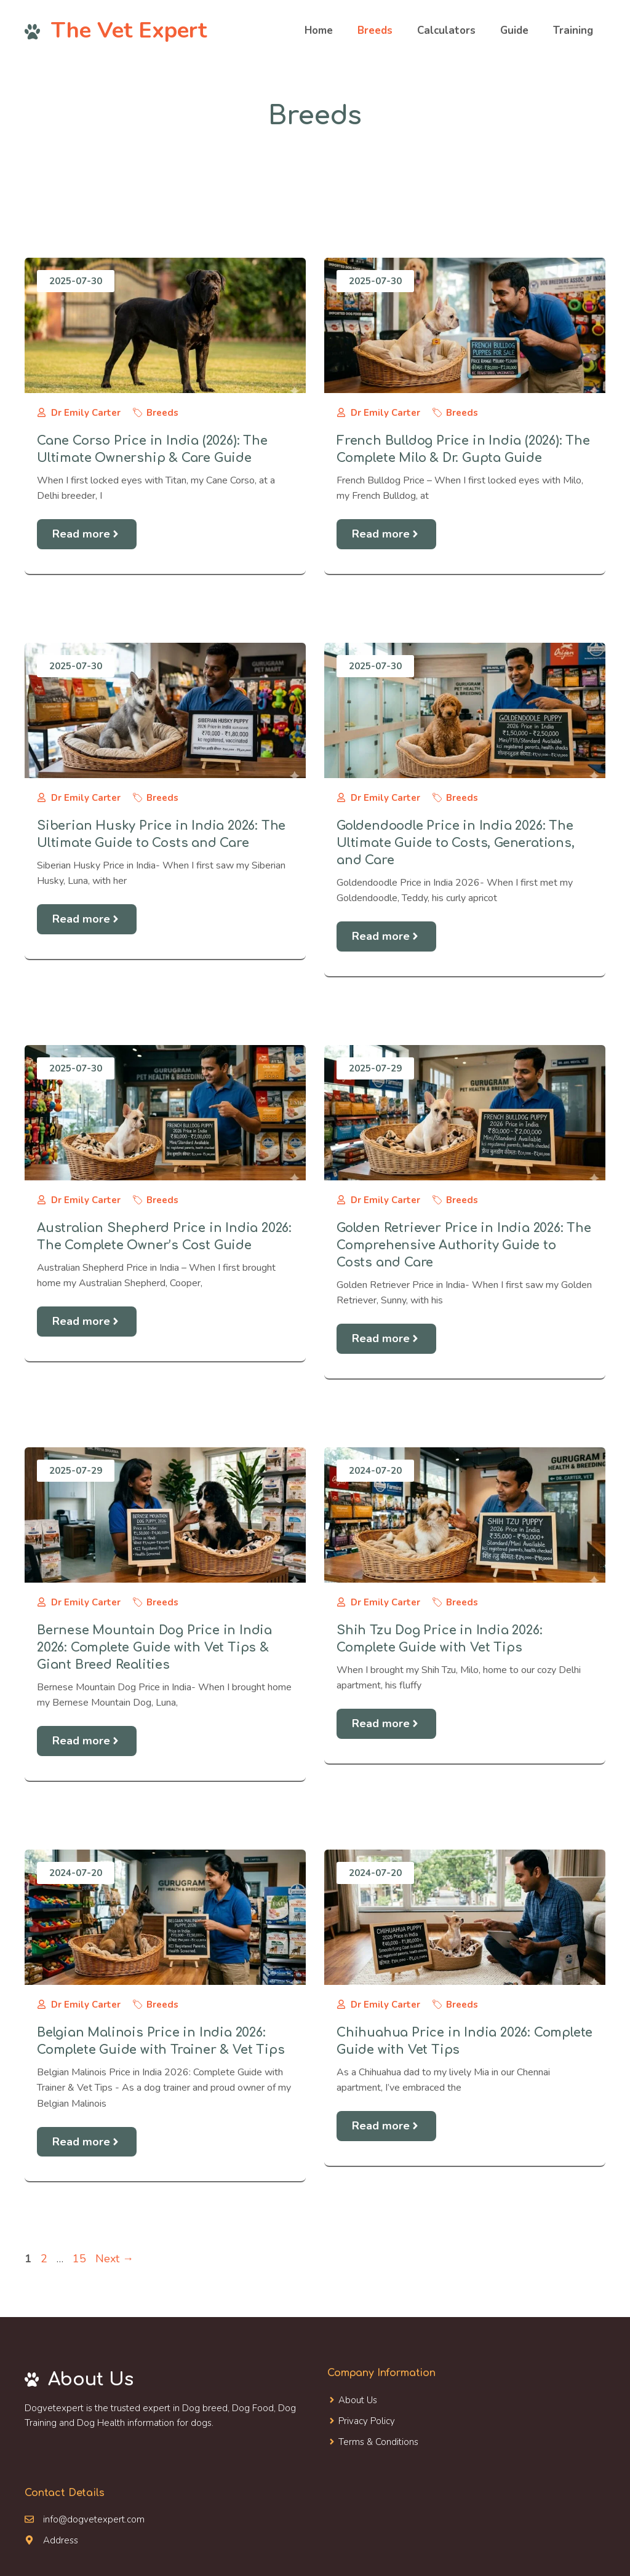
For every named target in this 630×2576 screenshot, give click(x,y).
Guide (514, 30)
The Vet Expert (129, 30)
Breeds (375, 30)
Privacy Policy (366, 2421)
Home (319, 30)
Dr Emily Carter (86, 413)
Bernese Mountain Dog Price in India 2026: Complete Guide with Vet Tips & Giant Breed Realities (154, 1647)
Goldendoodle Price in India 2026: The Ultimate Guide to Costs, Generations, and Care (456, 843)
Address (60, 2540)
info (50, 2519)
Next (114, 2258)
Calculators (446, 30)
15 (80, 2258)
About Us (357, 2400)
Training (573, 30)
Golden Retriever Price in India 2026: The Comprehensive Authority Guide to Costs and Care (464, 1245)
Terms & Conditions (378, 2442)
